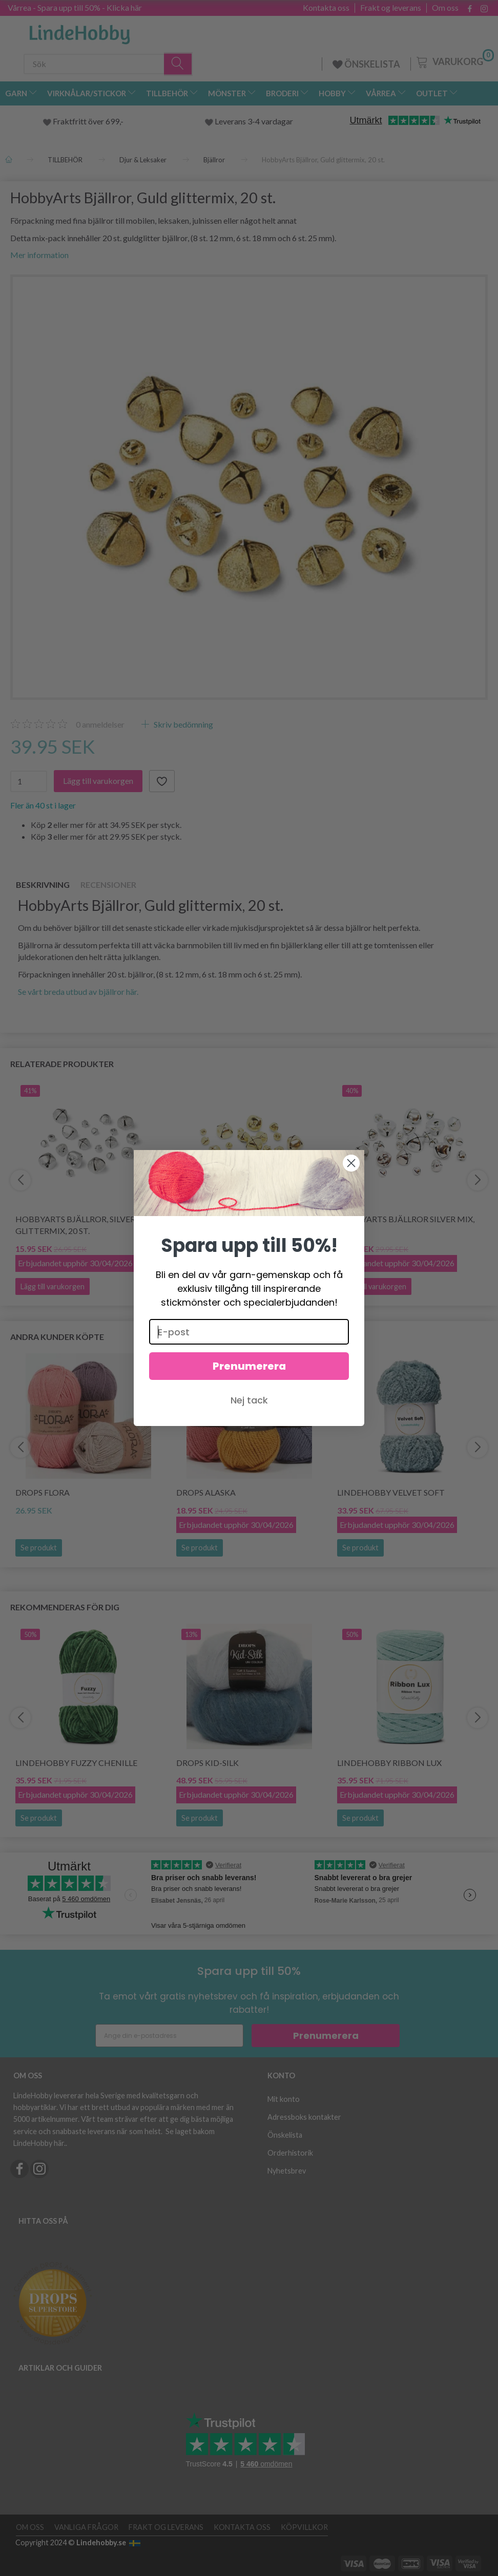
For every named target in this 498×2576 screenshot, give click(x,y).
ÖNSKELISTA (366, 64)
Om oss (445, 7)
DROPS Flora (42, 1492)
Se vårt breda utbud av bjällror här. (78, 991)
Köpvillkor (304, 2527)
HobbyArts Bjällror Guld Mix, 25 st (248, 1225)
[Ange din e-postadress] (169, 2035)
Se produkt (38, 1547)
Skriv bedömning (182, 724)
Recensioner (108, 884)
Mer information (39, 255)
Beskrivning (43, 884)
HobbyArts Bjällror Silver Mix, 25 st (405, 1225)
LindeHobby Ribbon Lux (389, 1763)
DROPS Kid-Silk (207, 1763)
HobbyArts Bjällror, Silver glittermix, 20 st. (75, 1225)
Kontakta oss (326, 7)
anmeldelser (100, 724)
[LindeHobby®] (79, 31)
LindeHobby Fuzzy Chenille (76, 1763)
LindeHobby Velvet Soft (391, 1492)
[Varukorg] (454, 61)
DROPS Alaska (206, 1492)
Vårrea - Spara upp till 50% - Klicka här (75, 7)
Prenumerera (326, 2035)
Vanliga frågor (86, 2527)
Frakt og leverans (390, 7)
